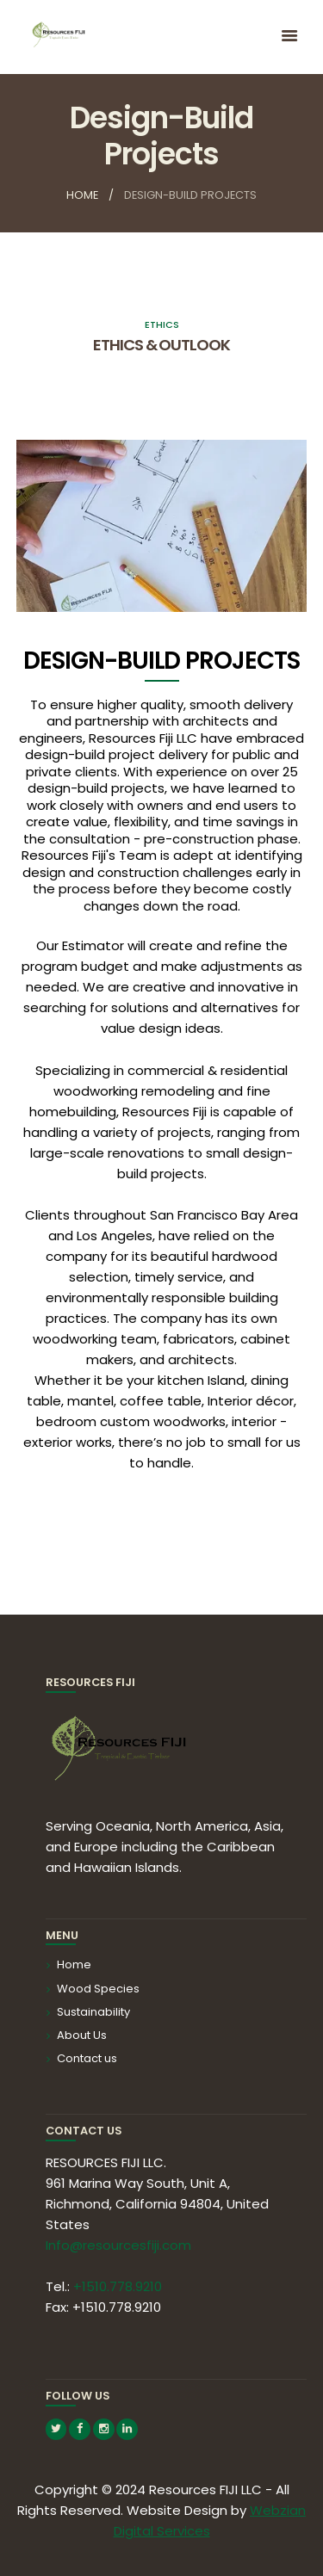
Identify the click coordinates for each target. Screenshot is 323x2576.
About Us (82, 2035)
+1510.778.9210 (117, 2286)
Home (82, 195)
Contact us (87, 2058)
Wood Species (98, 1988)
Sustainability (93, 2012)
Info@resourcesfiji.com (118, 2245)
